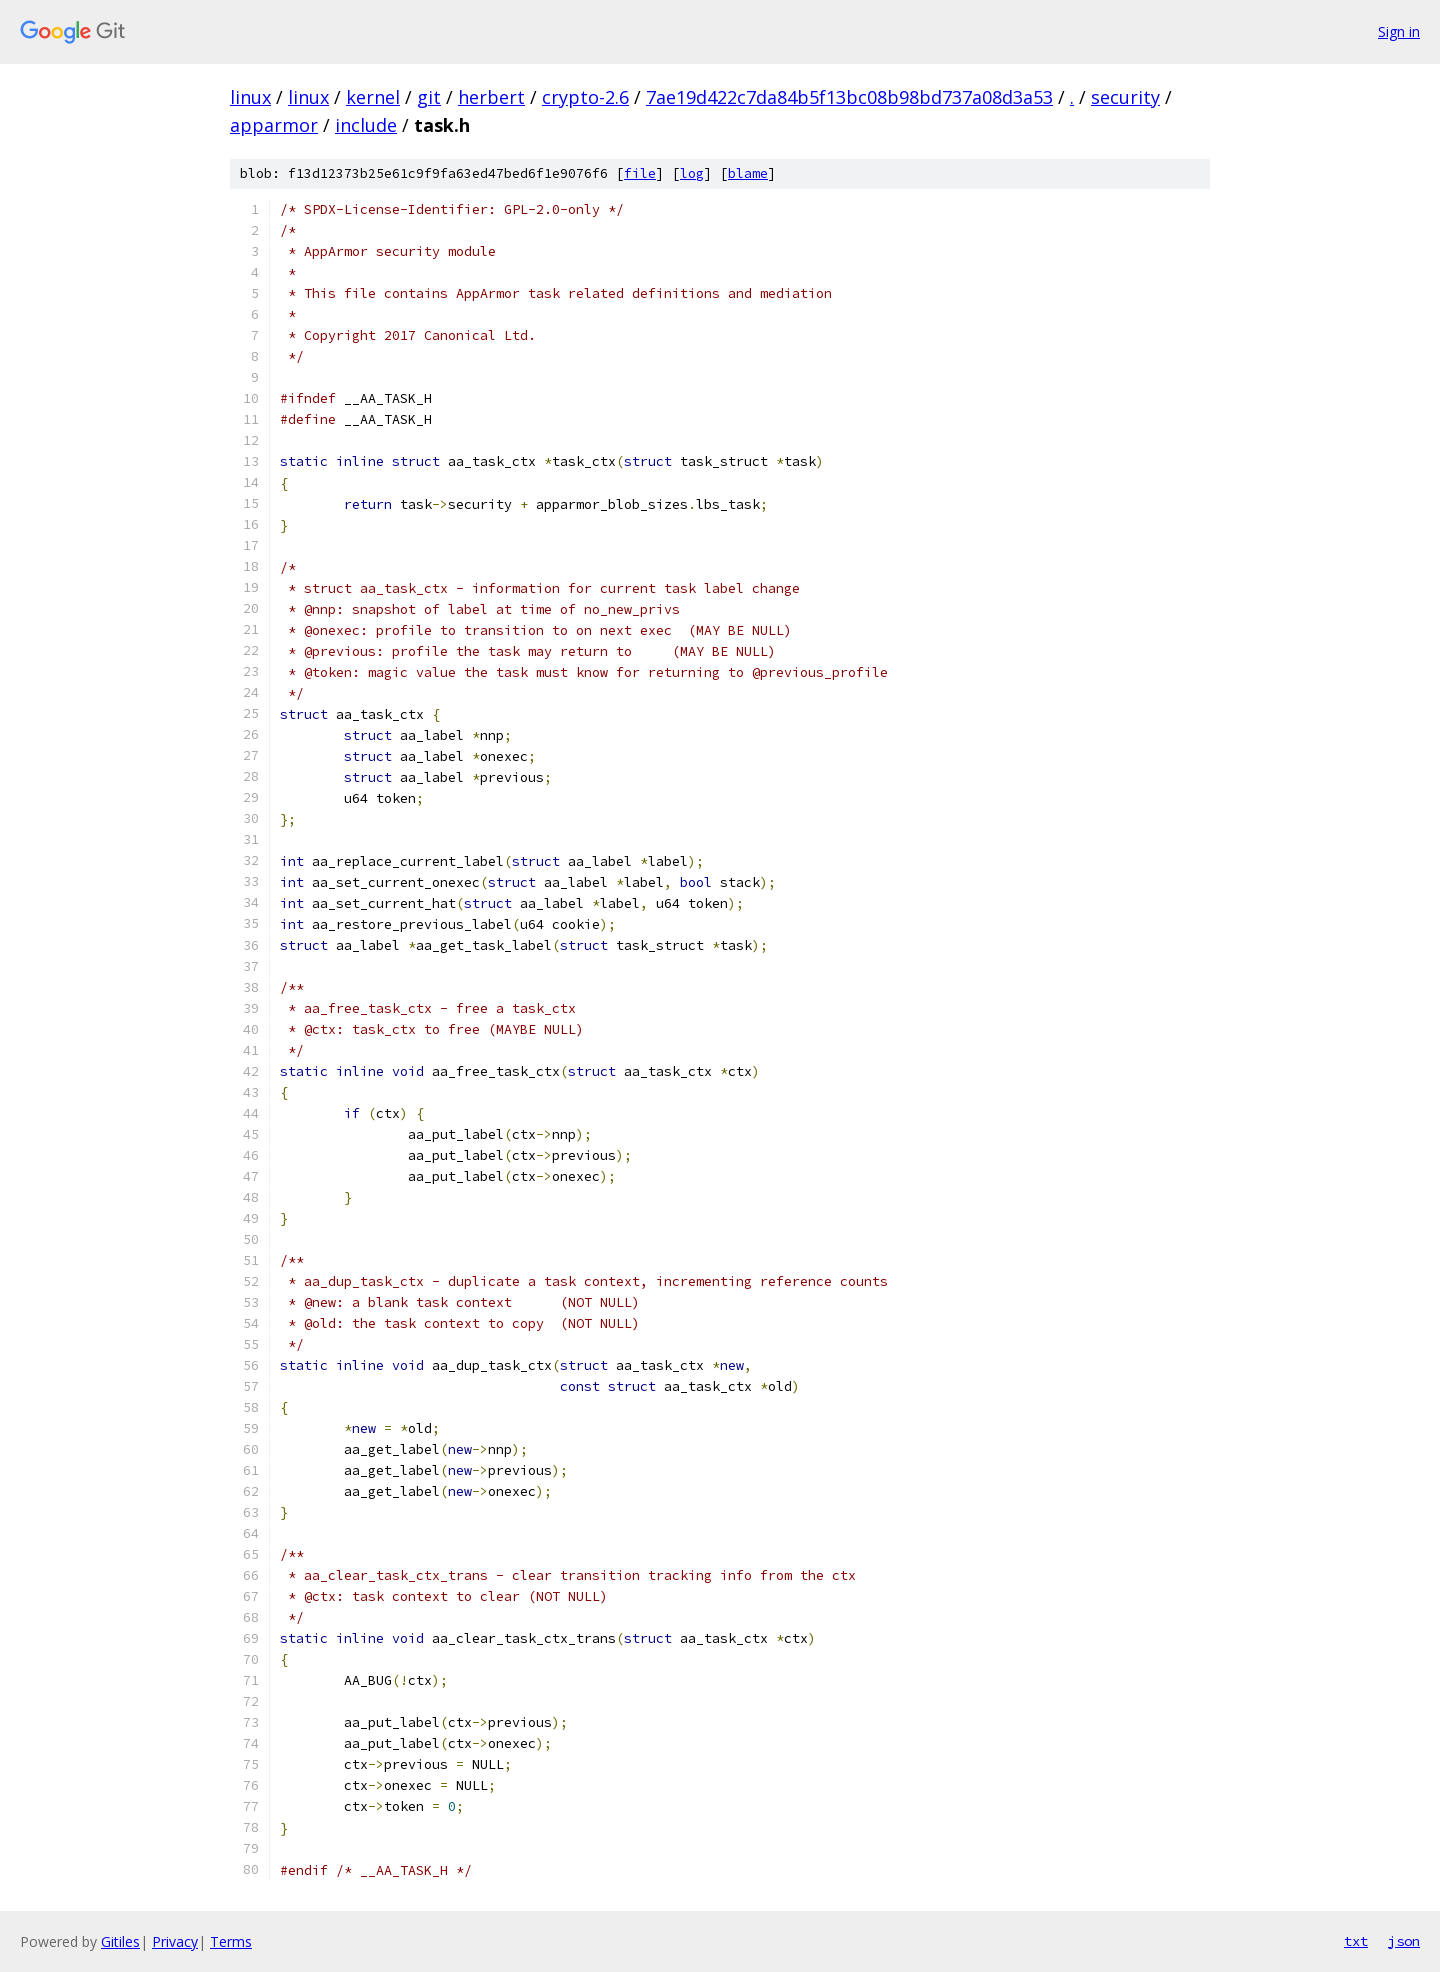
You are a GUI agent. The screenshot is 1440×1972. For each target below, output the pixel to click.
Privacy (175, 1941)
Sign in (1399, 31)
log (692, 173)
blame (748, 173)
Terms (231, 1941)
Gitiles (120, 1941)
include (366, 125)
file (640, 173)
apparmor (274, 125)
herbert (491, 97)
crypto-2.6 (585, 97)
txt (1356, 1941)
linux (250, 97)
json (1404, 1941)
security (1125, 97)
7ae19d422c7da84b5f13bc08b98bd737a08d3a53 (849, 97)
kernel (373, 97)
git (429, 97)
